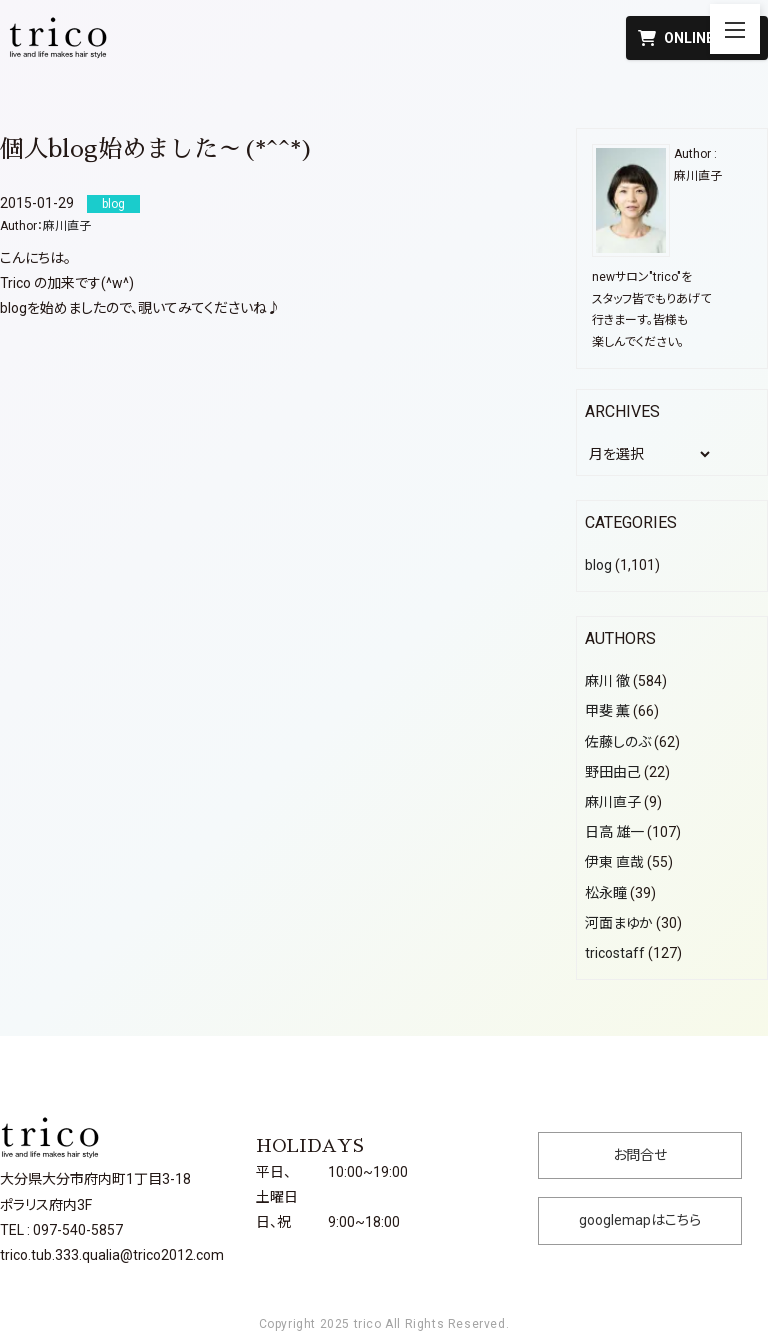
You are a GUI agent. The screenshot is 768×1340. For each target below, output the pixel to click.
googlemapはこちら (640, 1220)
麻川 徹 (607, 681)
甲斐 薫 (607, 711)
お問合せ (640, 1155)
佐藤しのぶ (618, 742)
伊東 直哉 (614, 862)
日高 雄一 (614, 832)
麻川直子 (67, 226)
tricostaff (615, 953)
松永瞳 (606, 893)
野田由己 (613, 772)
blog (598, 565)
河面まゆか (619, 923)
